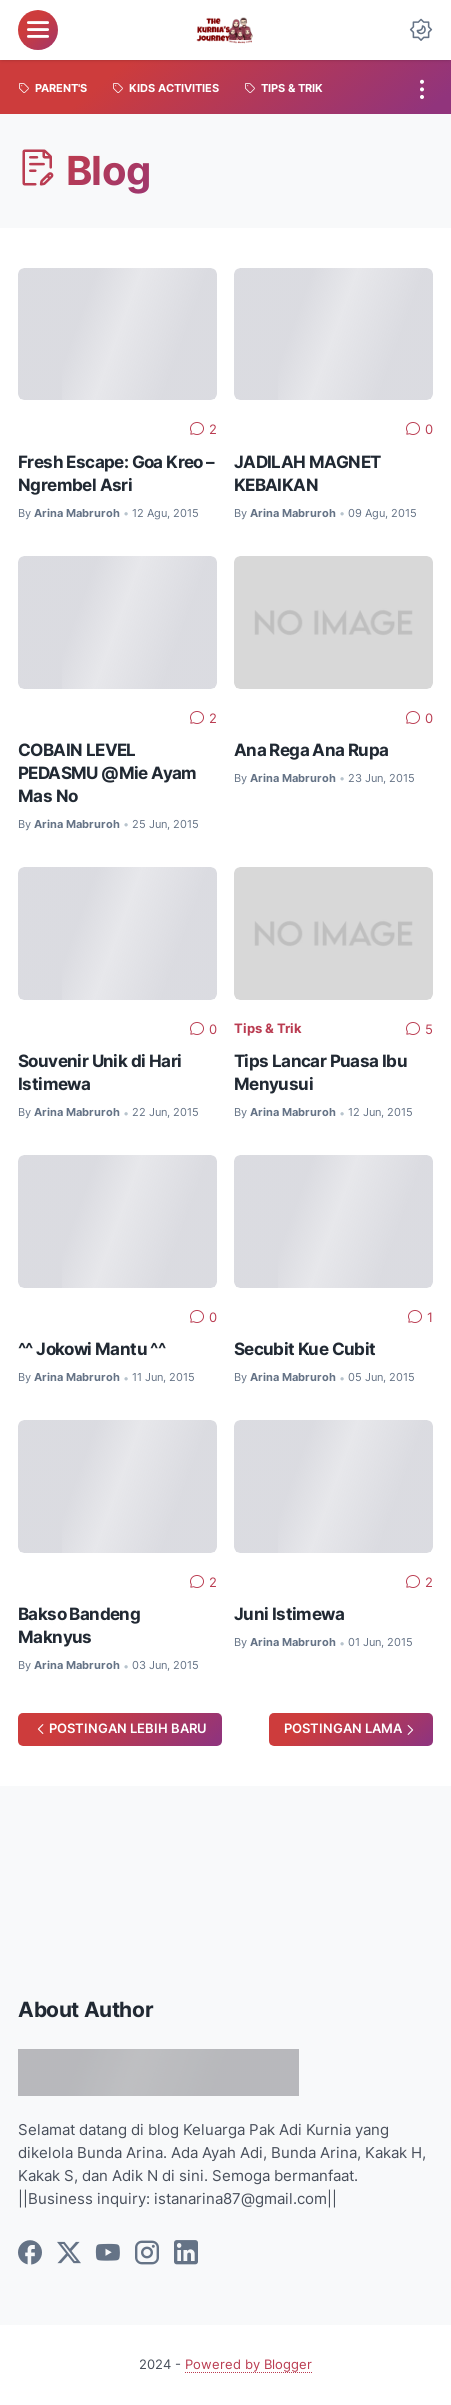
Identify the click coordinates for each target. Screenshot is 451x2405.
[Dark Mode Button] (421, 30)
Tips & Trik (268, 1028)
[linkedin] (186, 2254)
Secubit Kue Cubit (305, 1348)
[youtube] (108, 2254)
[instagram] (147, 2254)
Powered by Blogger (248, 2364)
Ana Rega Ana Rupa (311, 749)
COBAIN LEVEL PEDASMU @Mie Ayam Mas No (107, 772)
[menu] (38, 30)
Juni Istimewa (289, 1613)
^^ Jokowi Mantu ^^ (91, 1348)
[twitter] (69, 2254)
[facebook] (30, 2254)
